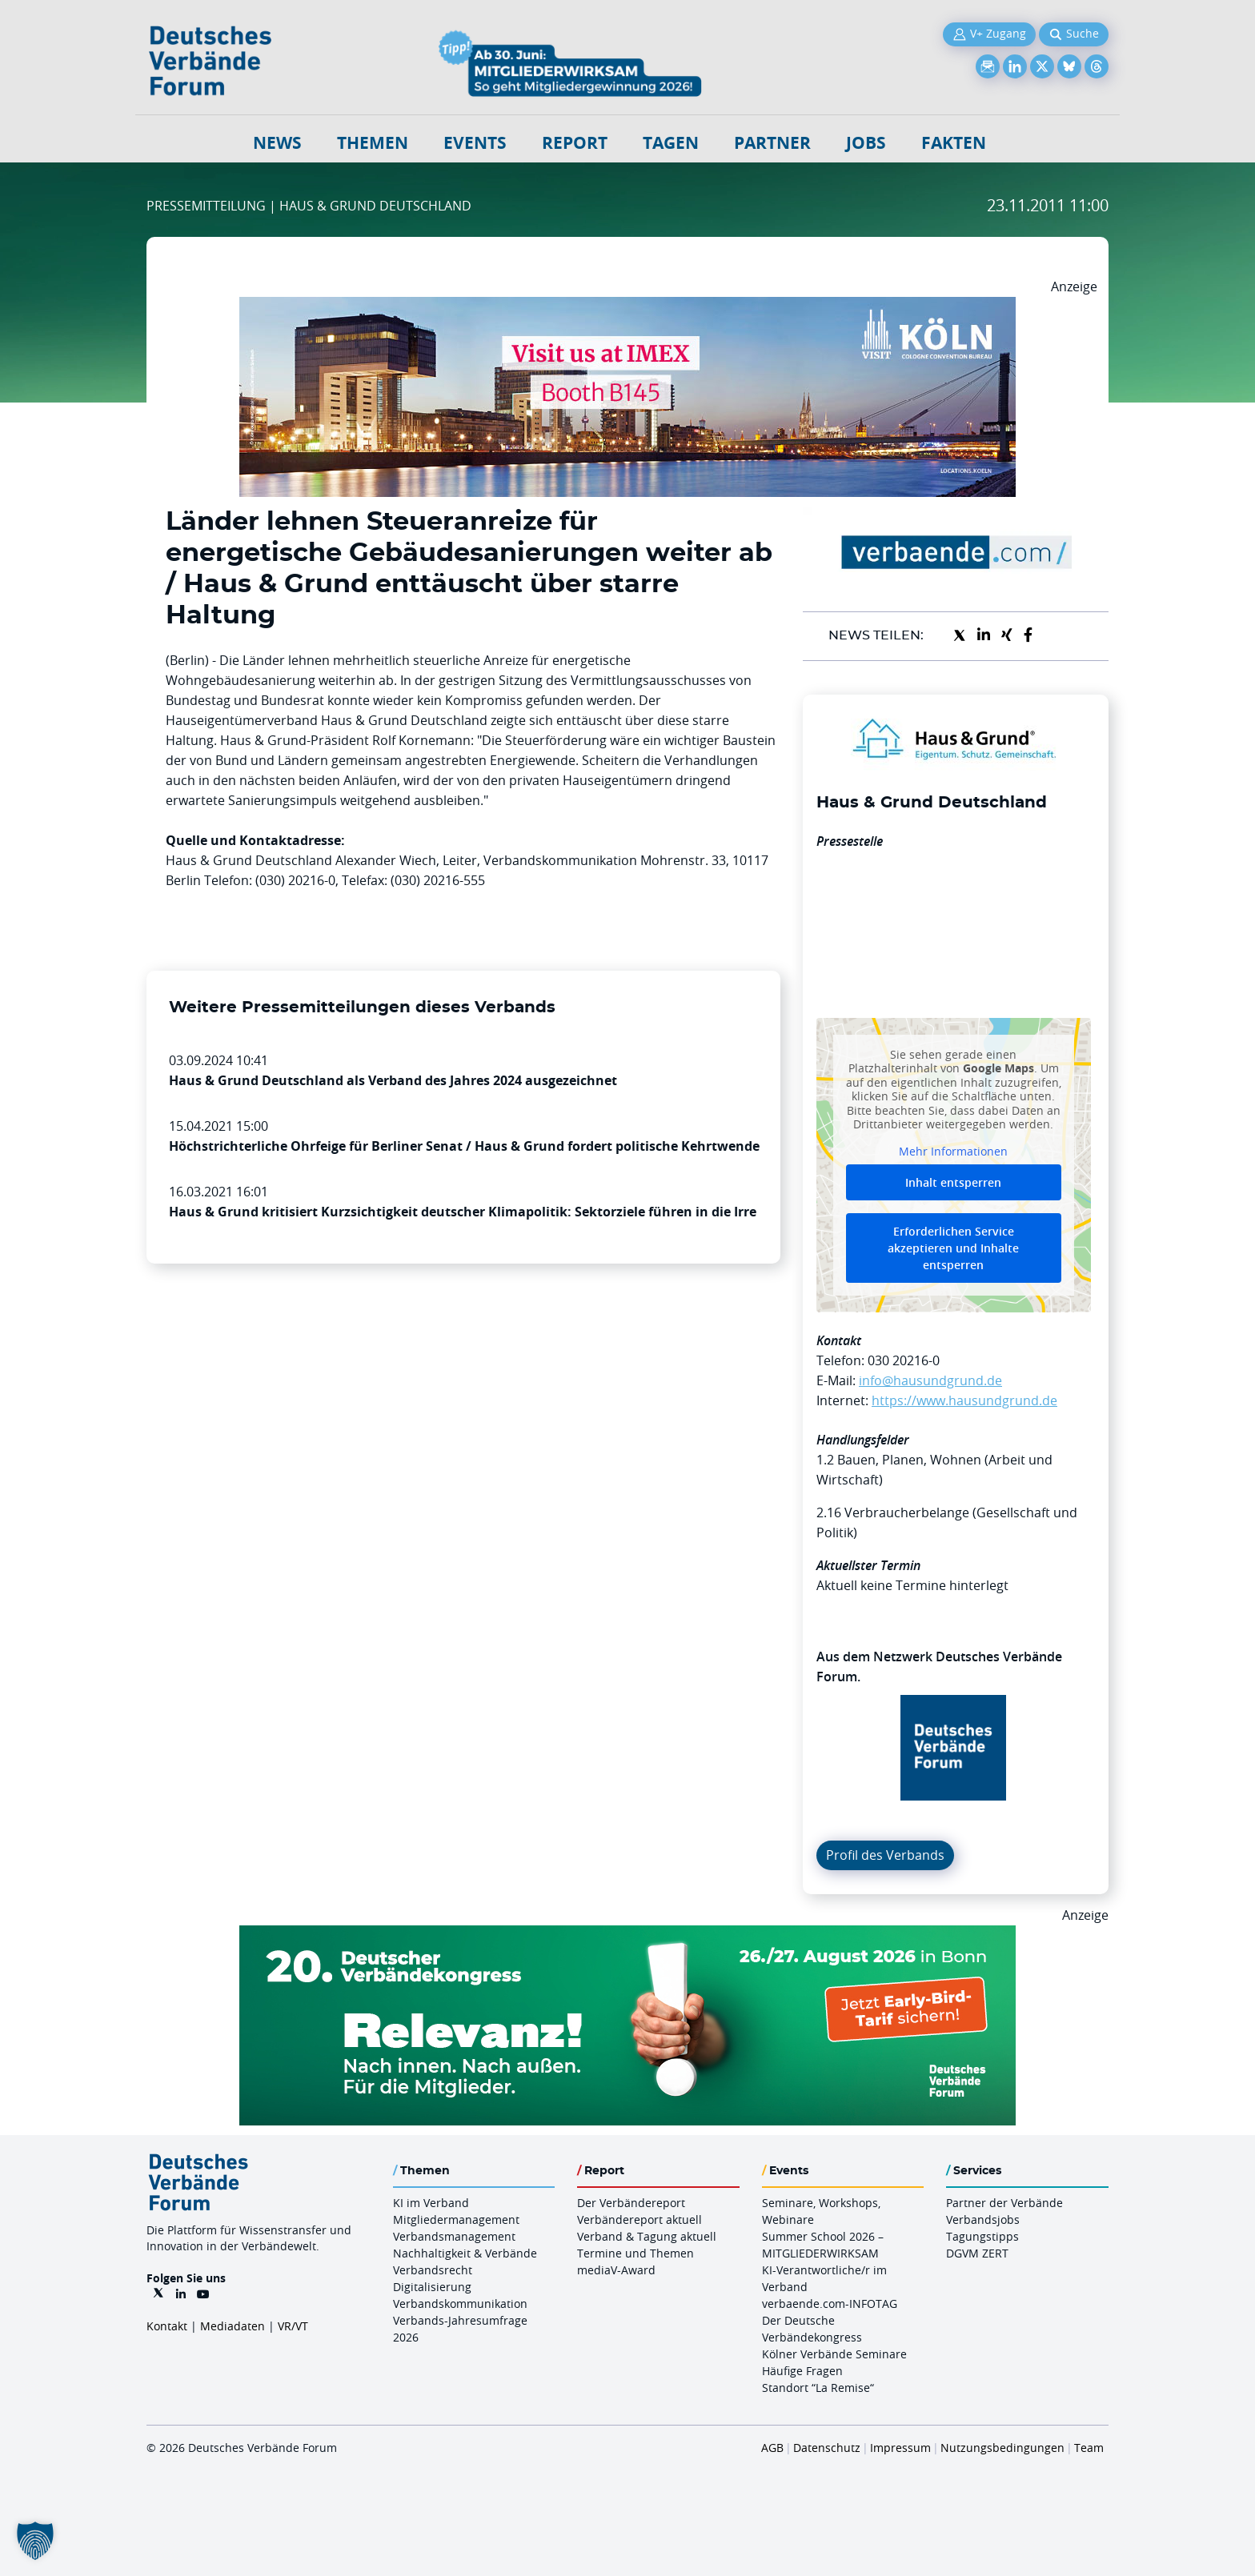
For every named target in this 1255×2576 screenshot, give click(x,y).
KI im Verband (431, 2202)
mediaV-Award (616, 2270)
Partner (772, 142)
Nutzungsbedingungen (1002, 2447)
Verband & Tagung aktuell (646, 2236)
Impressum (900, 2447)
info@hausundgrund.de (930, 1380)
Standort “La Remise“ (818, 2387)
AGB (772, 2447)
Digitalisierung (432, 2286)
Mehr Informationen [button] (953, 1151)
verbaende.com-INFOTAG (829, 2303)
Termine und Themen (635, 2253)
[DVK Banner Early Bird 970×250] (627, 1935)
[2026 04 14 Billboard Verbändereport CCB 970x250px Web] (627, 306)
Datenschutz (826, 2447)
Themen (372, 142)
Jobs (866, 142)
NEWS (277, 142)
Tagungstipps (982, 2236)
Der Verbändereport (631, 2202)
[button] (35, 2541)
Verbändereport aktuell (639, 2219)
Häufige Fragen (802, 2370)
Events (475, 142)
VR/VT (293, 2326)
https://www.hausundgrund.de (964, 1400)
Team (1089, 2447)
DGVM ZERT (977, 2253)
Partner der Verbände (1004, 2202)
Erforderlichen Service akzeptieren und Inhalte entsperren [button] (953, 1248)
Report (574, 142)
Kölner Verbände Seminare (834, 2354)
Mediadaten (232, 2326)
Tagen (671, 142)
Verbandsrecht (432, 2270)
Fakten (953, 142)
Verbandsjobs (983, 2219)
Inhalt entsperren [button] (953, 1182)
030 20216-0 (904, 1360)
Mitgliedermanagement (456, 2219)
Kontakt (166, 2326)
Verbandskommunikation (460, 2303)
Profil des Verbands (885, 1855)
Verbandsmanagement (454, 2236)
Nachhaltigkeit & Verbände (465, 2253)
